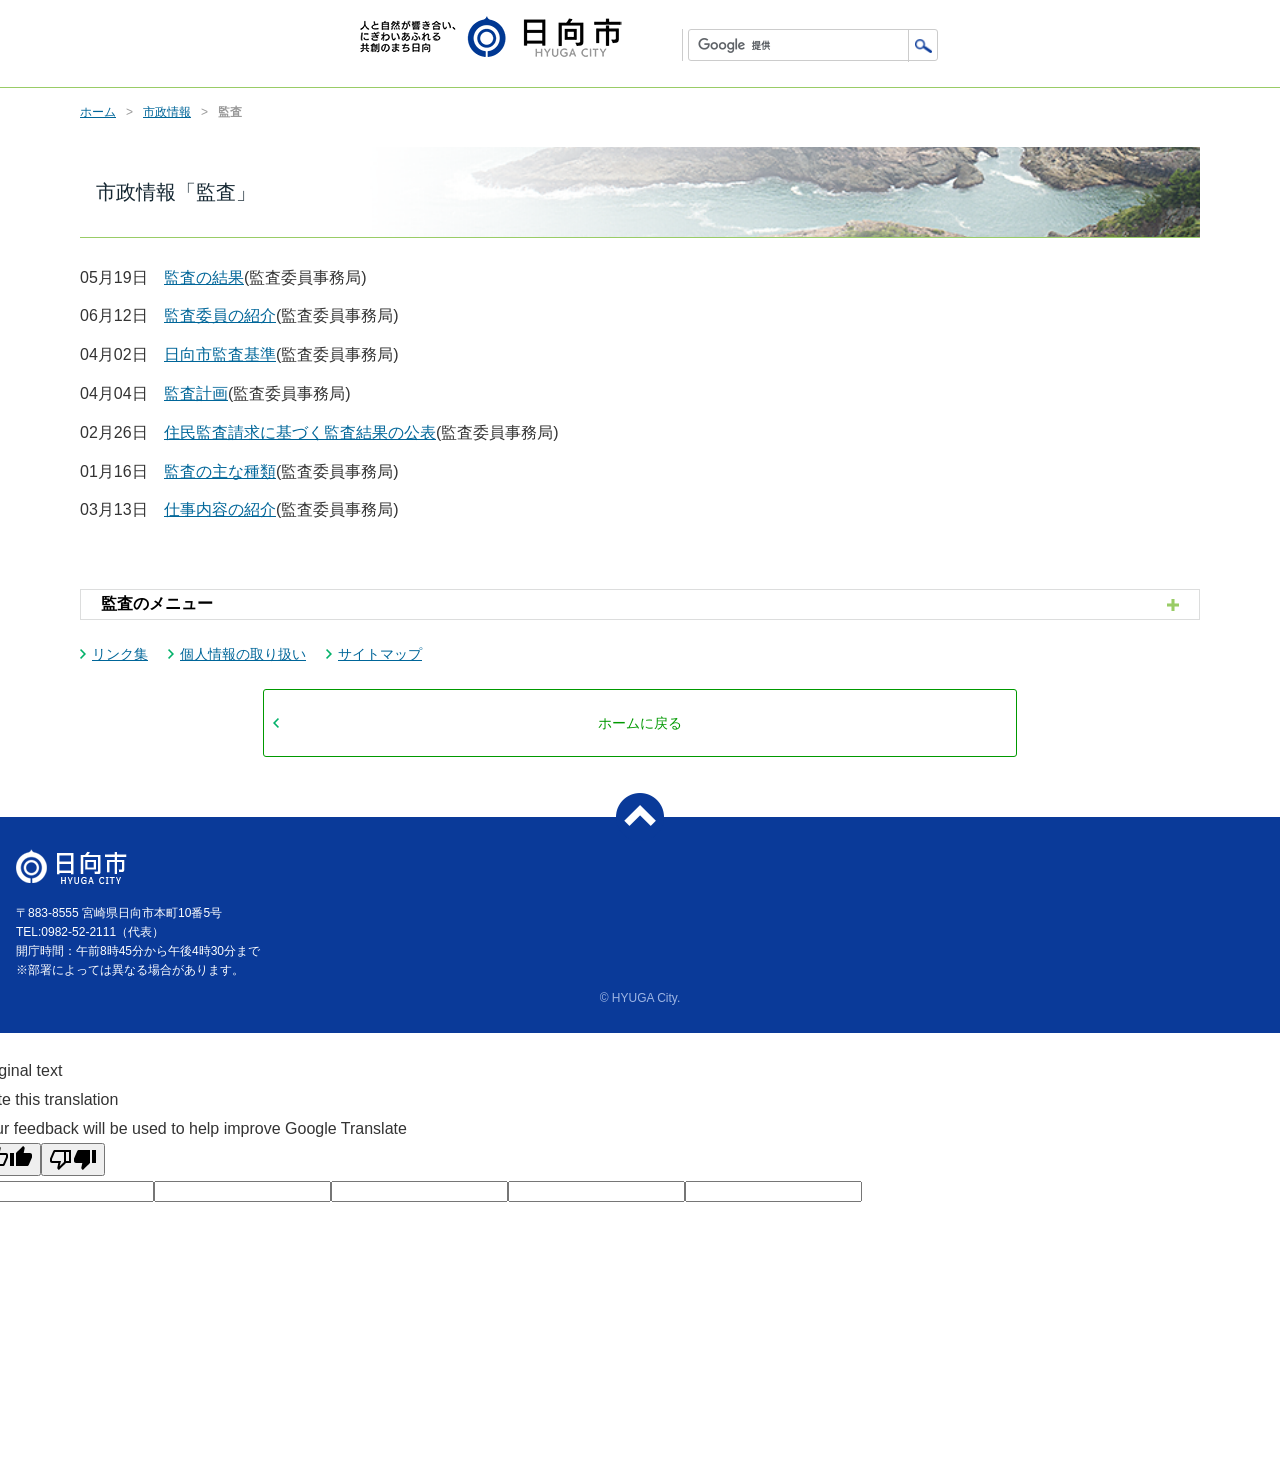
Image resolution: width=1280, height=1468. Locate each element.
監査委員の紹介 (220, 315)
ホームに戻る (640, 723)
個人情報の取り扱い (243, 654)
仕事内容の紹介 (220, 509)
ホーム (98, 112)
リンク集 (120, 654)
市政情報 (167, 112)
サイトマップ (380, 654)
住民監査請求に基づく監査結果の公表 (300, 432)
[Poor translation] (73, 1159)
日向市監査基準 (220, 354)
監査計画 (196, 393)
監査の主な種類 (220, 471)
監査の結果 (204, 277)
